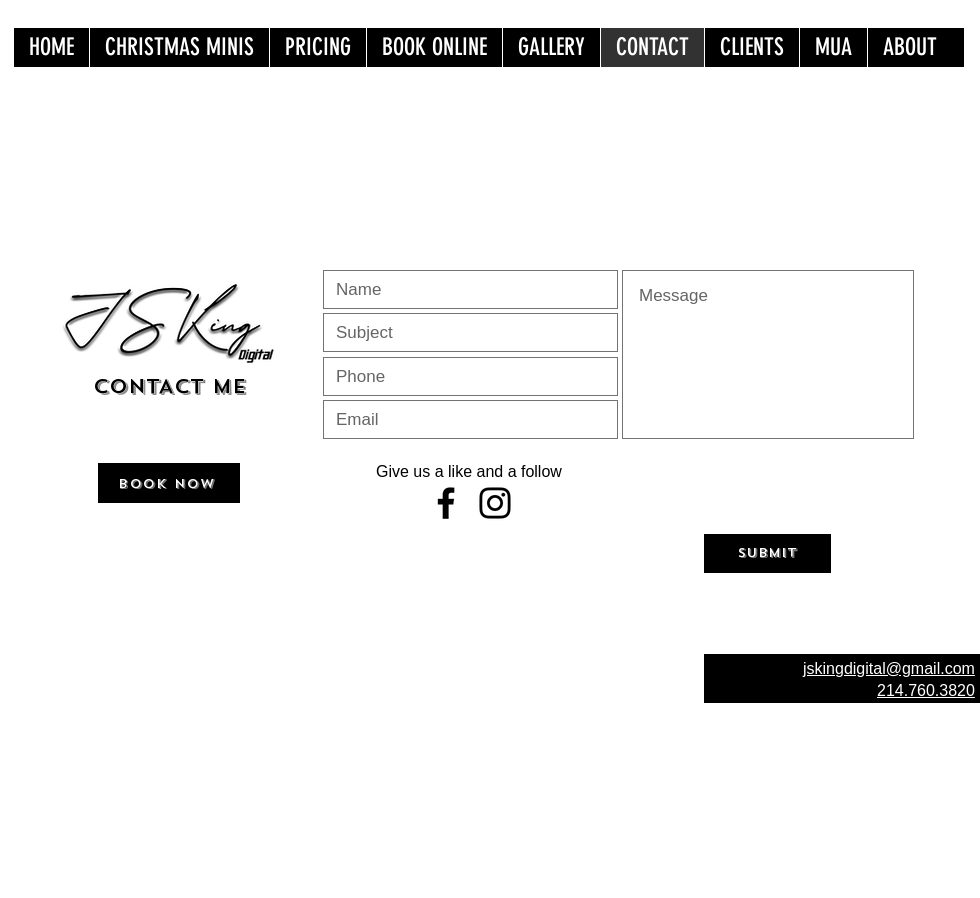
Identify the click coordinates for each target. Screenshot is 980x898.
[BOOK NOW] (169, 483)
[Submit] (767, 553)
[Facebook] (446, 503)
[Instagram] (495, 503)
